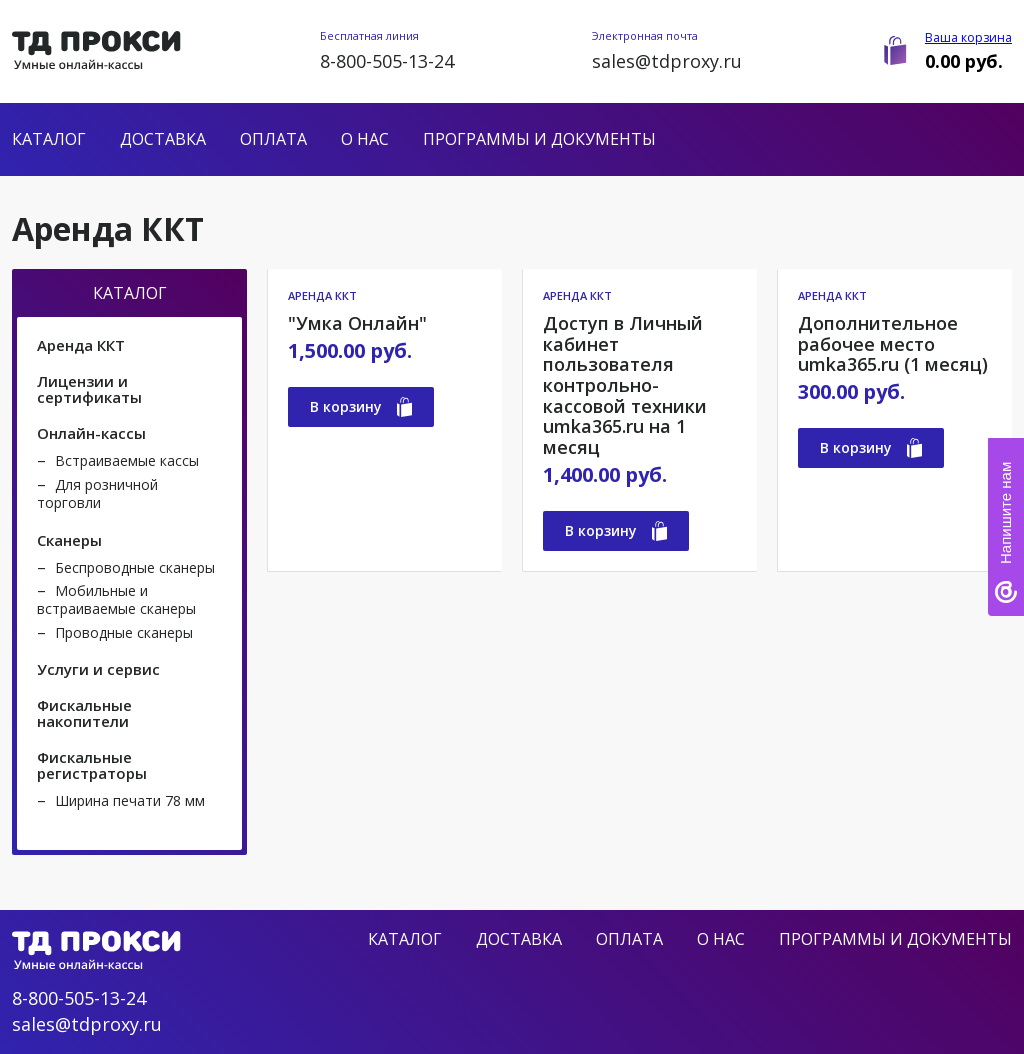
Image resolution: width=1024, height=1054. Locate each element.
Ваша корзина (968, 37)
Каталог (49, 139)
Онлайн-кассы (91, 433)
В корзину (361, 407)
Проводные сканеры (124, 632)
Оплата (273, 139)
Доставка (163, 139)
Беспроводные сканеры (135, 567)
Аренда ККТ (81, 345)
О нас (365, 139)
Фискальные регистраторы (92, 765)
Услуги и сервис (98, 669)
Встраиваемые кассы (127, 460)
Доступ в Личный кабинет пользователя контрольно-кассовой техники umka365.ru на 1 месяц (625, 385)
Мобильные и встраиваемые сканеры (116, 599)
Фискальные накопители (84, 713)
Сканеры (69, 540)
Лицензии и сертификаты (89, 389)
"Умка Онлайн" (357, 323)
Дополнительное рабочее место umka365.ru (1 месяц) (893, 344)
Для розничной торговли (97, 493)
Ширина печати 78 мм (130, 800)
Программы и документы (539, 139)
